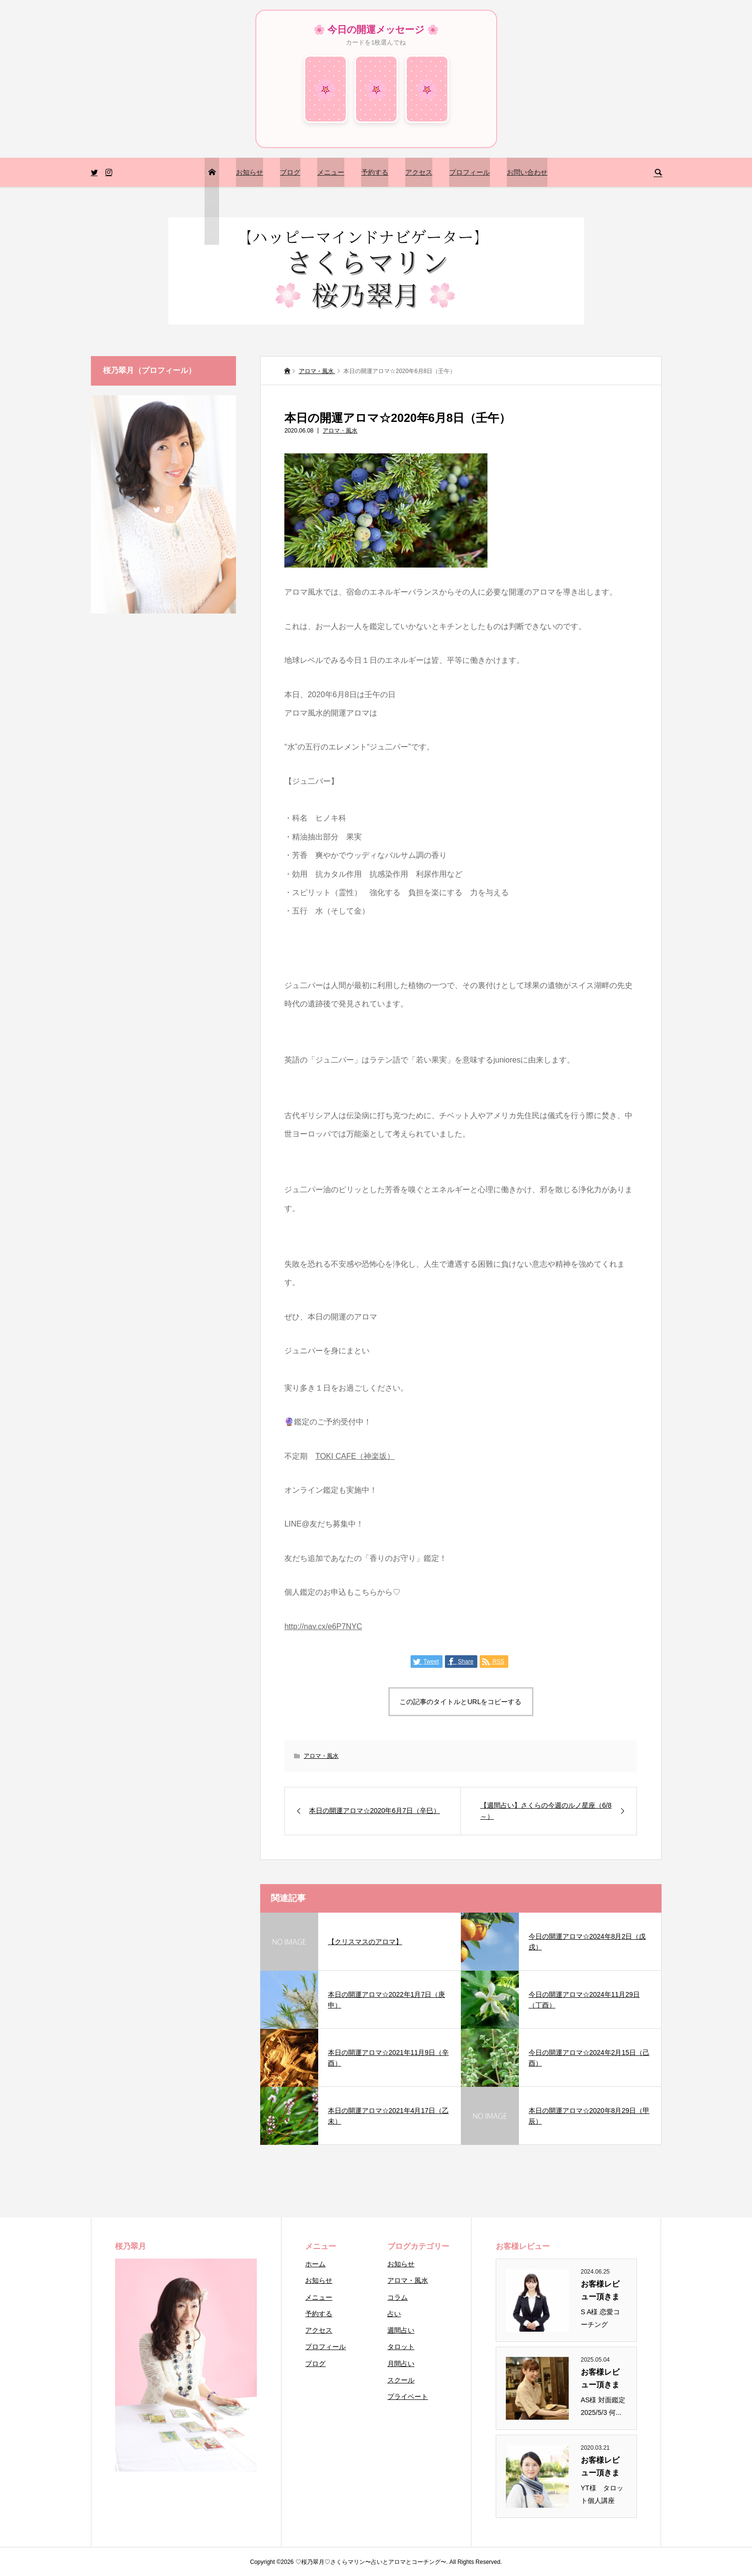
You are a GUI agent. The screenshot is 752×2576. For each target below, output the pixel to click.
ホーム (315, 2264)
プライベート (407, 2396)
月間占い (400, 2363)
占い (394, 2314)
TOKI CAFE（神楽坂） (355, 1456)
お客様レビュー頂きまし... (600, 2291)
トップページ (211, 201)
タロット (400, 2347)
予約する (374, 172)
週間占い (400, 2330)
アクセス (418, 172)
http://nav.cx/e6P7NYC (323, 1626)
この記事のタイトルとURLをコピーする (460, 1702)
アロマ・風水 (340, 430)
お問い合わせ (527, 172)
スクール (400, 2380)
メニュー (330, 172)
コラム (397, 2297)
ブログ (290, 172)
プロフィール (469, 172)
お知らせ (249, 172)
